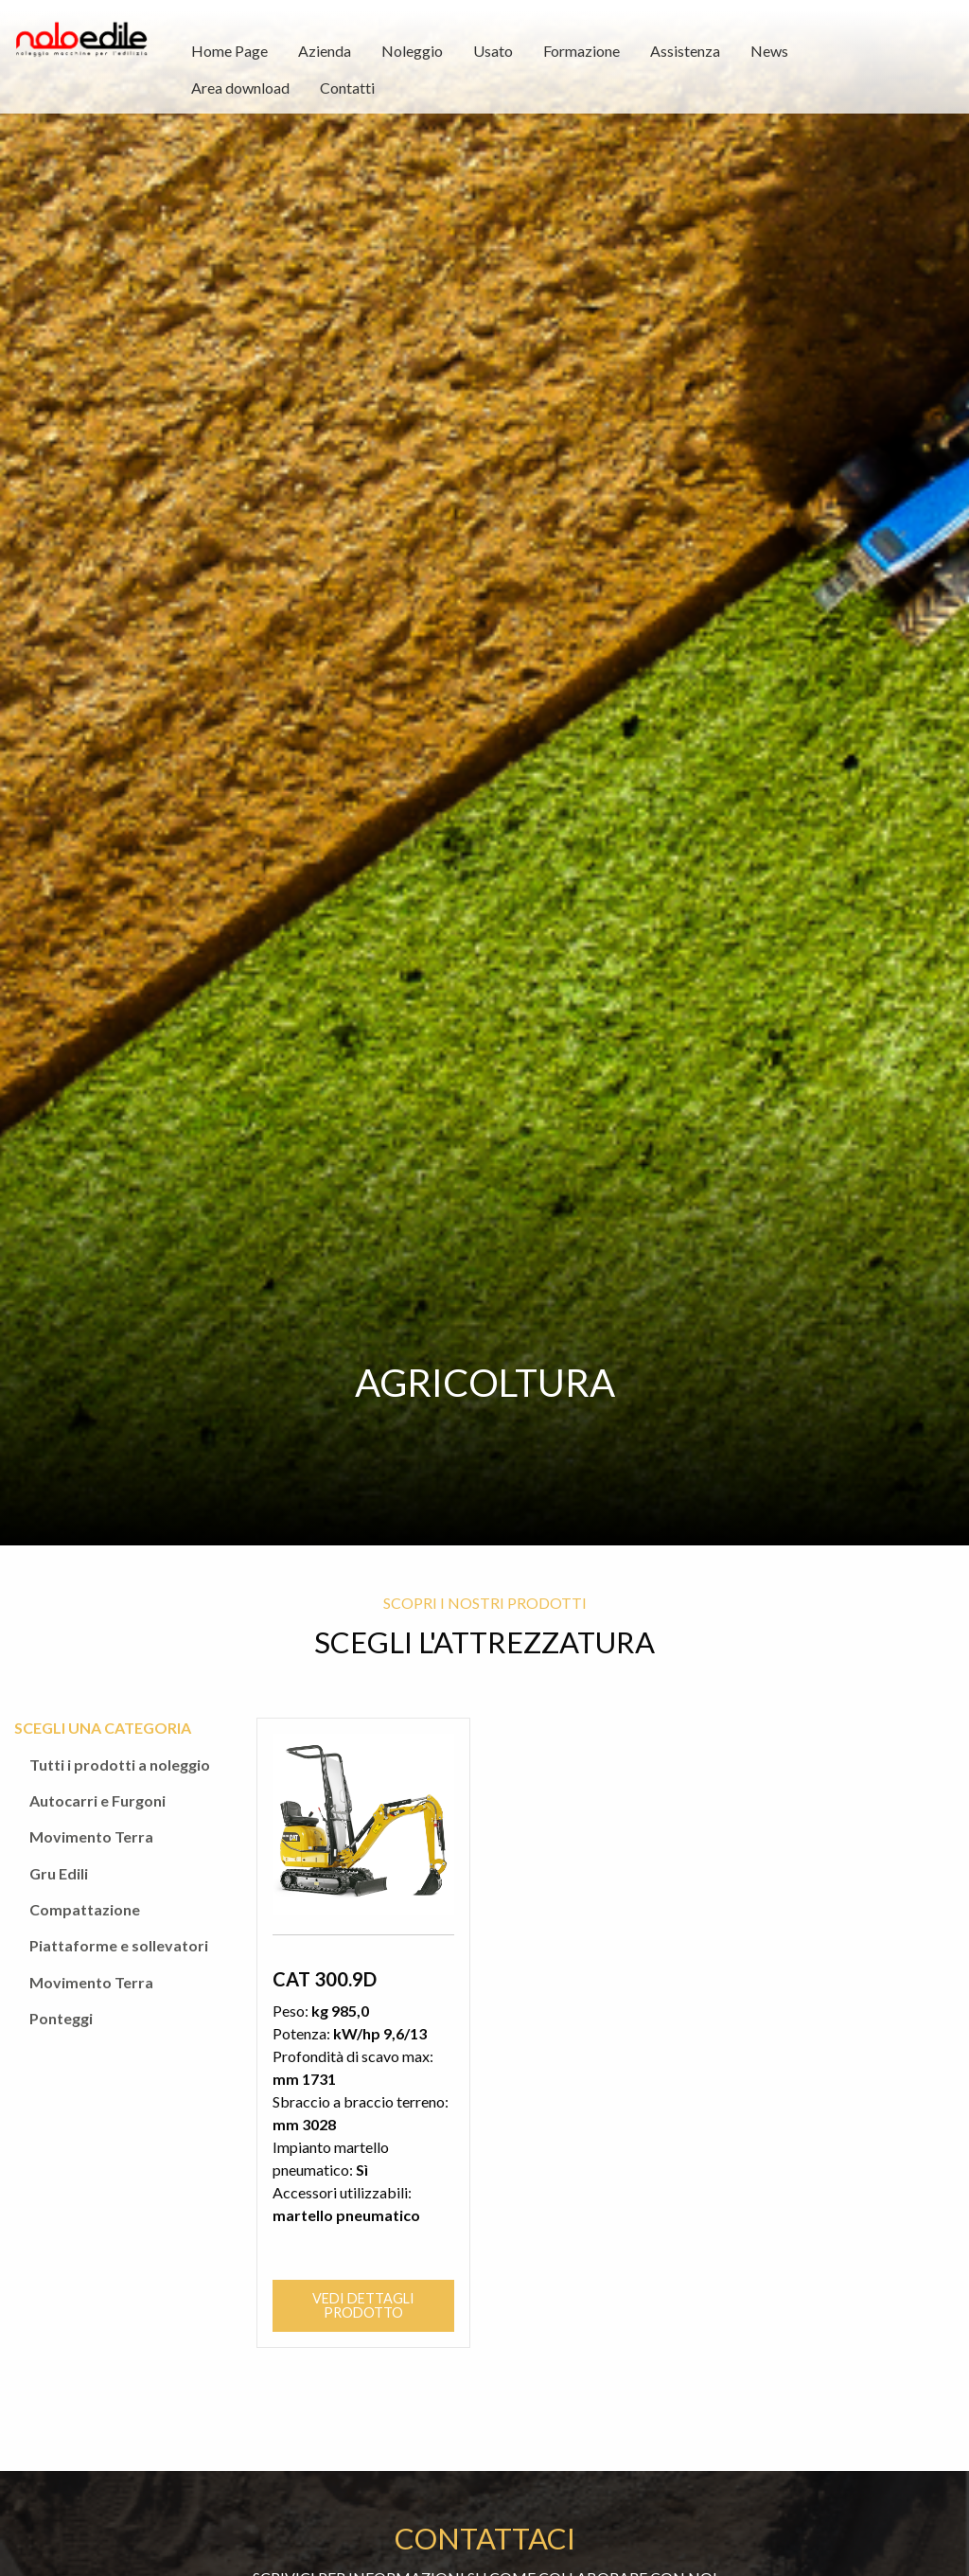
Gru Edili (58, 1873)
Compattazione (84, 1909)
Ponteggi (61, 2018)
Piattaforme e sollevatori (118, 1945)
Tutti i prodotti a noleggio (119, 1764)
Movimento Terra (91, 1836)
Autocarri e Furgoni (97, 1800)
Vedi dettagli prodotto (363, 2294)
